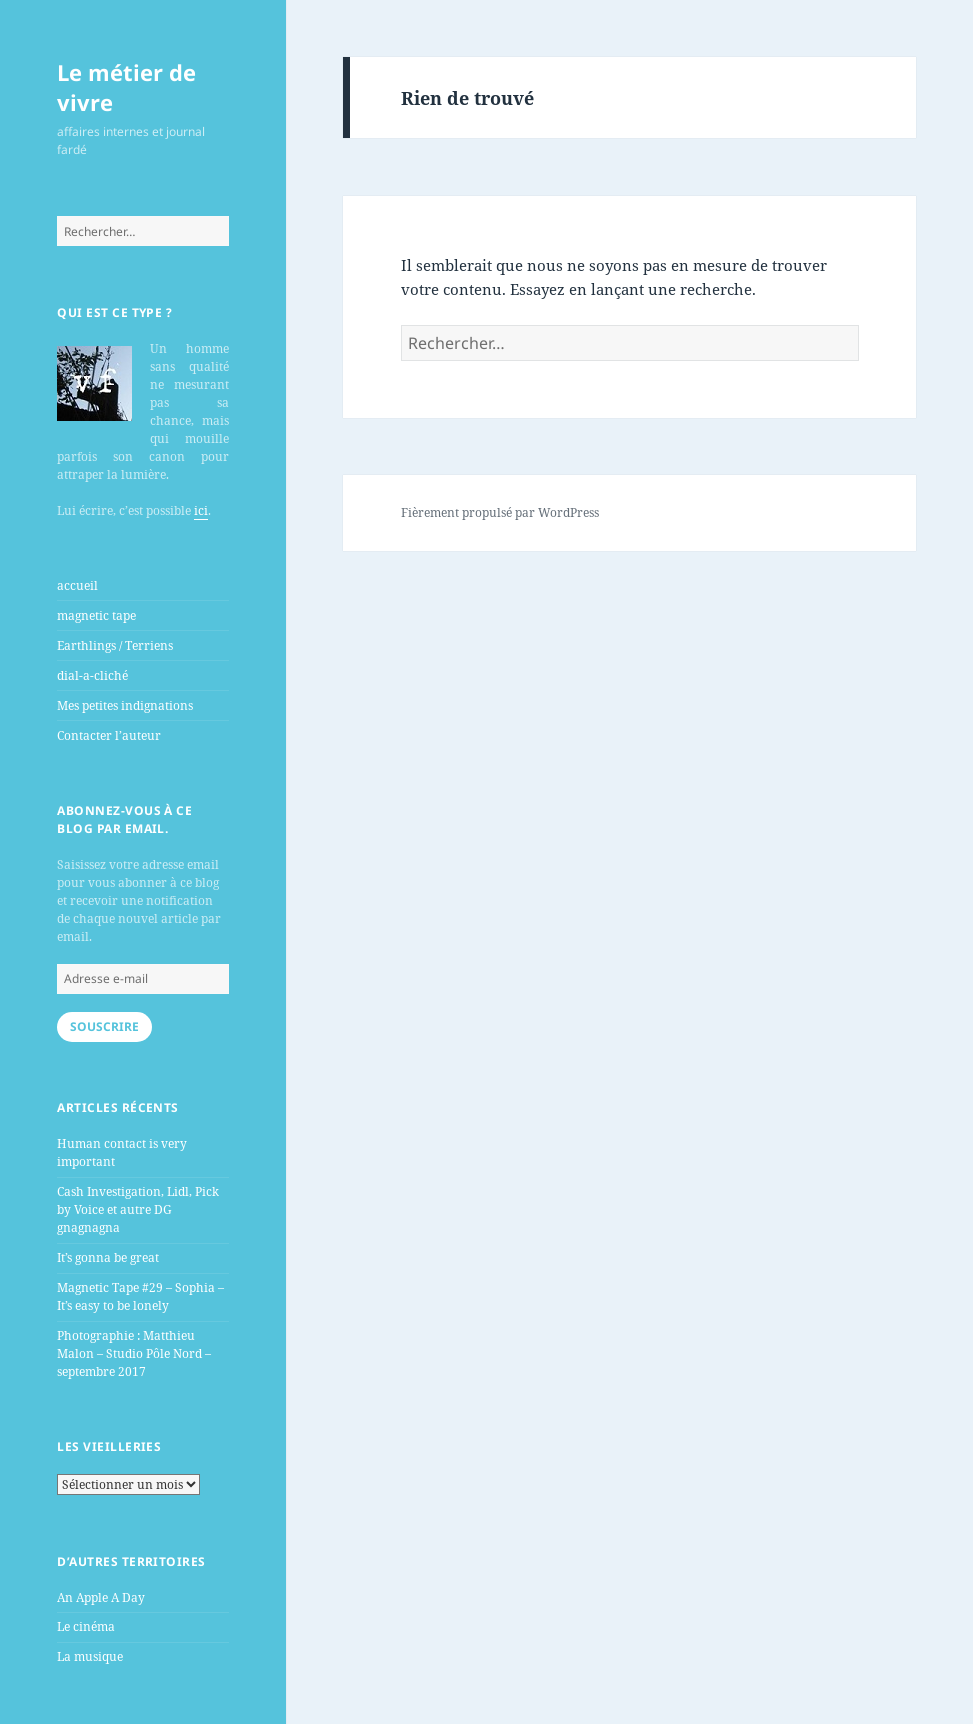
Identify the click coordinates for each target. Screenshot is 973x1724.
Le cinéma (86, 1626)
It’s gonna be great (108, 1257)
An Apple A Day (101, 1597)
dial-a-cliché (92, 675)
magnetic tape (96, 615)
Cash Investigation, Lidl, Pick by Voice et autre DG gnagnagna (138, 1209)
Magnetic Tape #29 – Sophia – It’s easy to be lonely (140, 1296)
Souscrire (104, 1026)
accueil (77, 585)
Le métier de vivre (126, 87)
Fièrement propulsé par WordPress (500, 512)
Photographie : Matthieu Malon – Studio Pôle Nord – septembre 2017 (134, 1353)
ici (201, 510)
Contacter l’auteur (109, 735)
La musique (90, 1656)
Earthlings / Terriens (115, 645)
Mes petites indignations (125, 705)
